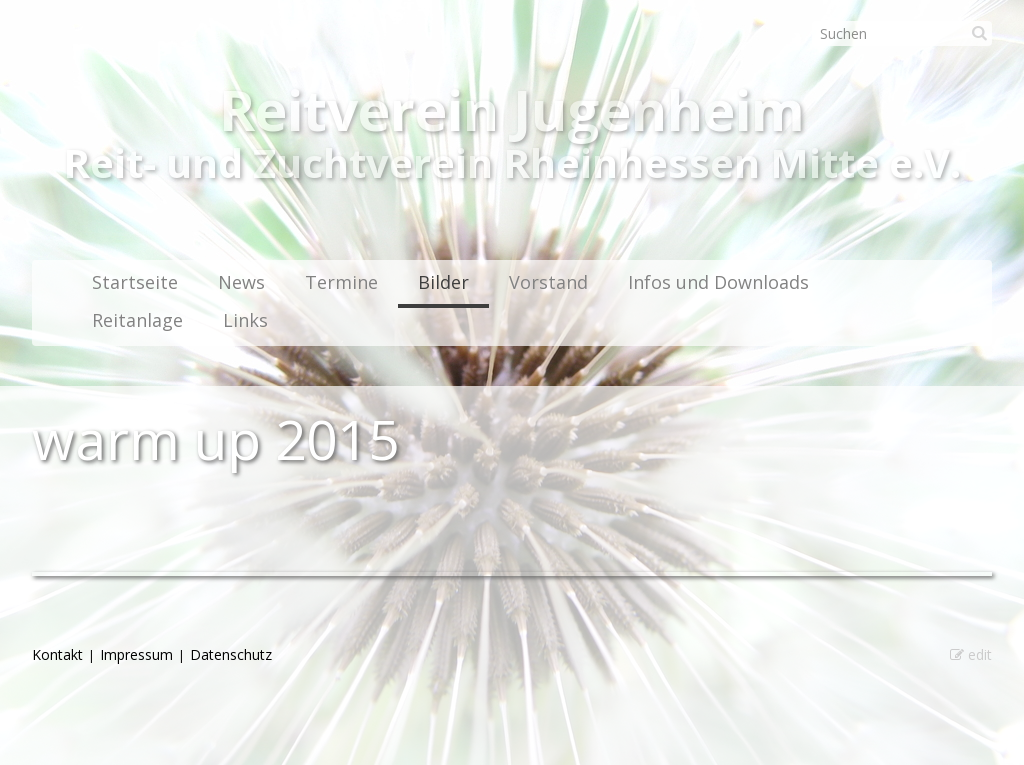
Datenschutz (231, 654)
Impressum (136, 654)
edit (971, 654)
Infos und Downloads (718, 282)
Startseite (135, 282)
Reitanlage (137, 320)
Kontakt (57, 654)
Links (245, 320)
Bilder (443, 282)
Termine (341, 282)
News (241, 282)
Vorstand (548, 282)
